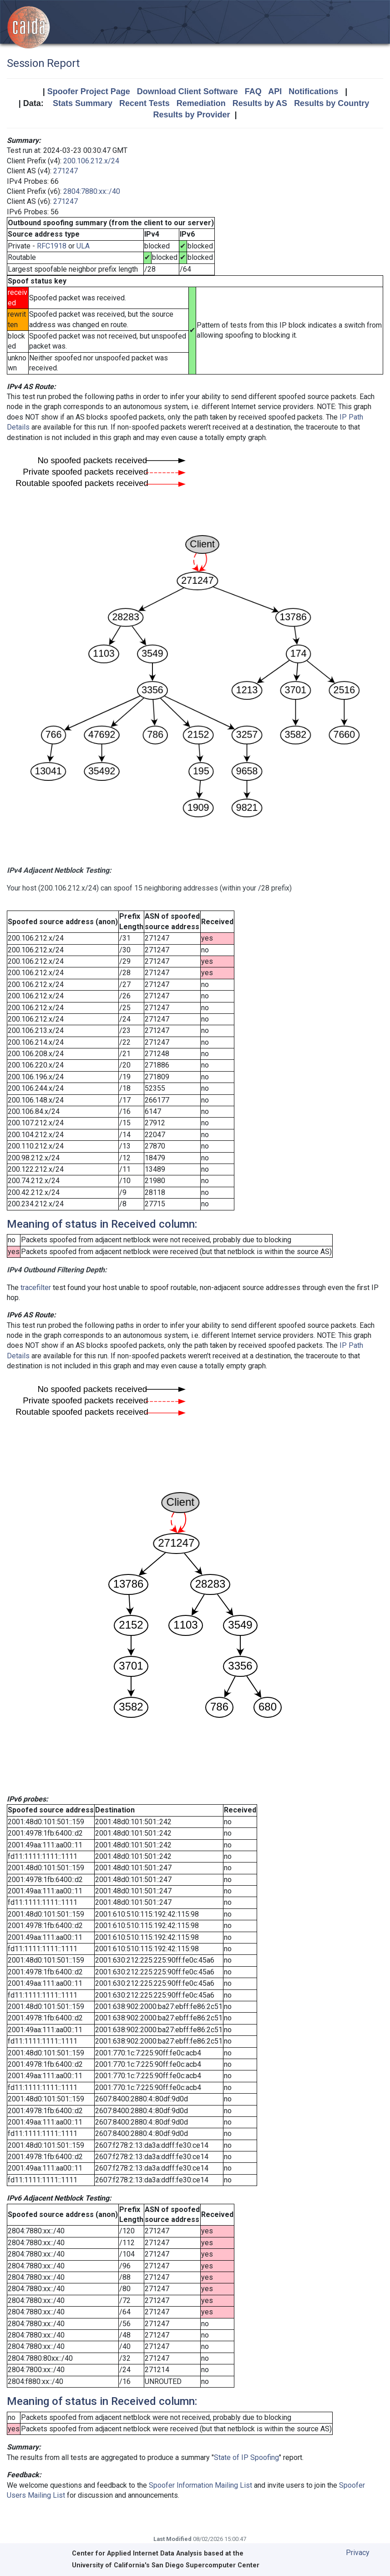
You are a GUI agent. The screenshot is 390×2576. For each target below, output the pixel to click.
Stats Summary (82, 103)
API (275, 91)
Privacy (358, 2552)
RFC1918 (51, 246)
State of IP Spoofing (246, 2457)
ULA (83, 246)
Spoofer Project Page (88, 91)
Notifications (313, 91)
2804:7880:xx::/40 (91, 191)
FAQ (253, 91)
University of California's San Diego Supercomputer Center (165, 2565)
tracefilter (35, 1287)
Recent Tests (144, 103)
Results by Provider (191, 114)
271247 (65, 171)
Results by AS (260, 103)
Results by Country (331, 103)
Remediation (201, 103)
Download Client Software (187, 91)
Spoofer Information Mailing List (200, 2485)
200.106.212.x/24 (91, 161)
